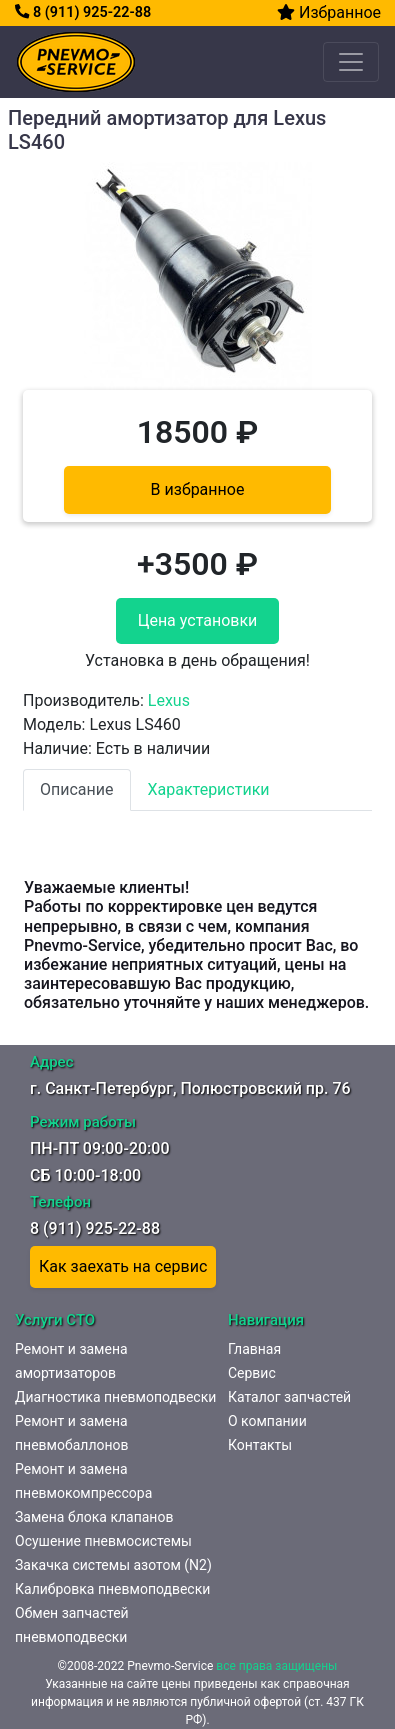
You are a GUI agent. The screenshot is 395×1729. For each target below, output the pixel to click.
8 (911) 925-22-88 (83, 12)
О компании (267, 1421)
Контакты (260, 1445)
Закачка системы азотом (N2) (113, 1565)
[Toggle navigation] (351, 62)
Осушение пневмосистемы (103, 1541)
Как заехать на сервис (123, 1266)
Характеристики (209, 789)
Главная (254, 1349)
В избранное (198, 489)
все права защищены (276, 1666)
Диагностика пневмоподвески (115, 1397)
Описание (77, 789)
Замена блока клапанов (94, 1517)
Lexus (169, 700)
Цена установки (198, 620)
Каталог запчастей (289, 1397)
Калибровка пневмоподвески (112, 1589)
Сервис (252, 1373)
